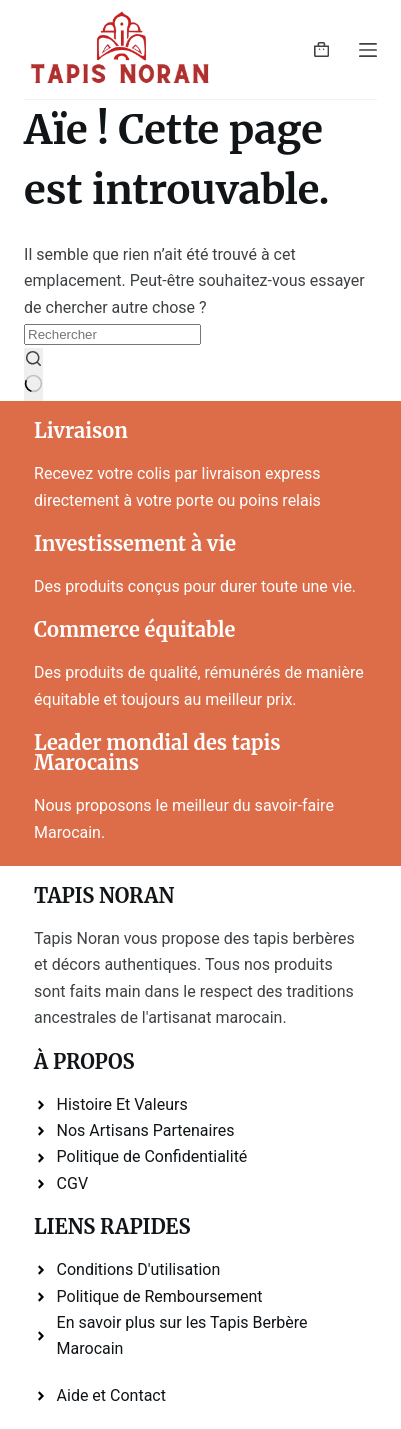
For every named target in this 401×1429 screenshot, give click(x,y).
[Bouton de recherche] (33, 375)
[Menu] (368, 50)
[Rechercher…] (112, 334)
